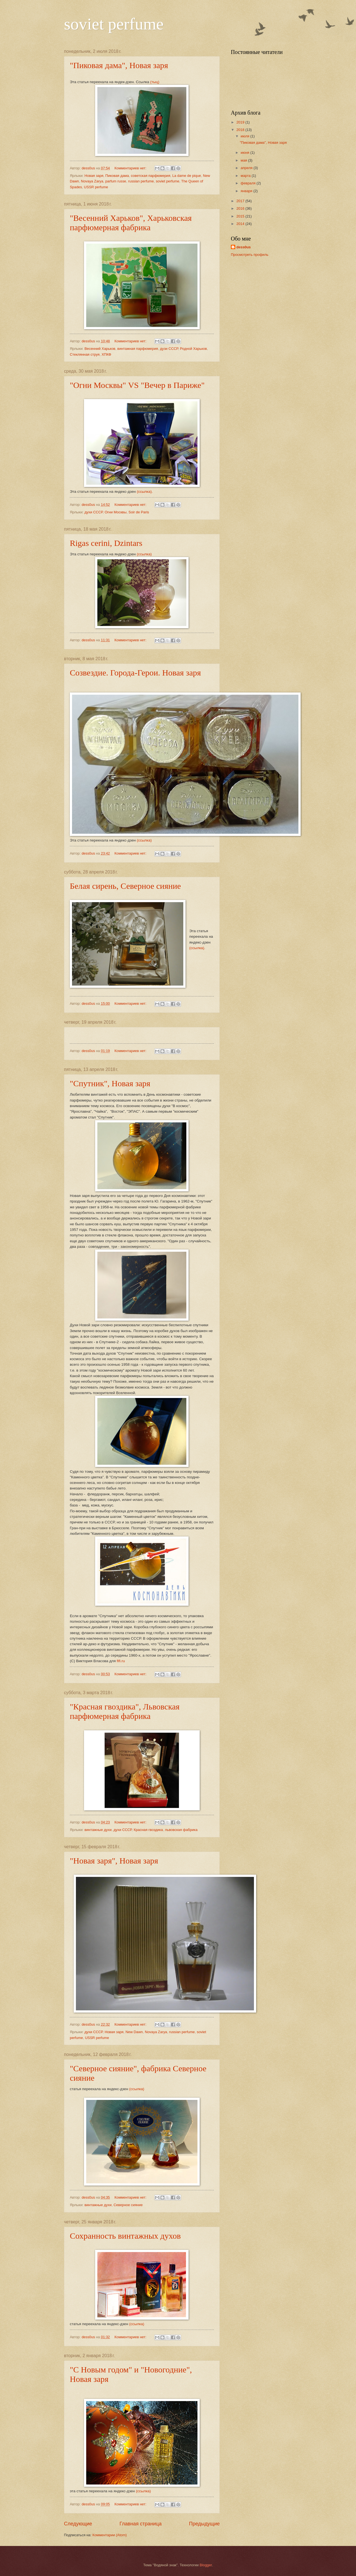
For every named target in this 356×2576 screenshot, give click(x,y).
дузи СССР (169, 349)
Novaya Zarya (92, 181)
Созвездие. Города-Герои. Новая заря (135, 672)
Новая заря (94, 176)
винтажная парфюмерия (137, 349)
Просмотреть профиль (249, 255)
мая (244, 160)
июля (245, 136)
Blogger (206, 2565)
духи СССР (94, 512)
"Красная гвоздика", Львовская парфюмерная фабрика (125, 1711)
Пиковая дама (117, 176)
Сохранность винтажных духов (125, 2235)
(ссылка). (145, 491)
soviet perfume (114, 24)
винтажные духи (98, 1830)
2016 (240, 208)
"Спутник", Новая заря (110, 1083)
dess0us (243, 247)
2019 (240, 122)
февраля (248, 183)
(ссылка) (144, 554)
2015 (240, 216)
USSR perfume (96, 187)
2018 (240, 130)
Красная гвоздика (148, 1830)
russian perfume (141, 181)
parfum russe (115, 181)
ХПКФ (106, 354)
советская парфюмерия (150, 176)
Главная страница (141, 2523)
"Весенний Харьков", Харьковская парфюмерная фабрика (131, 222)
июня (245, 152)
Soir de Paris (138, 512)
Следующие (78, 2523)
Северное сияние (128, 2205)
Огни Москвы (116, 512)
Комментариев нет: (130, 168)
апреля (247, 168)
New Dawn (134, 2032)
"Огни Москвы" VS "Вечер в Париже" (137, 385)
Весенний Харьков (100, 349)
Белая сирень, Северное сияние (125, 885)
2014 (240, 224)
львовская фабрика (181, 1830)
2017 (240, 201)
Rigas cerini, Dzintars (106, 543)
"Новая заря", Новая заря (114, 1860)
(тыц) (154, 82)
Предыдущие (204, 2523)
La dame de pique (186, 176)
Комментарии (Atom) (109, 2535)
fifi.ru (121, 1661)
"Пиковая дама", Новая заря (119, 65)
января (247, 191)
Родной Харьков (193, 349)
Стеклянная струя (85, 354)
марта (246, 176)
